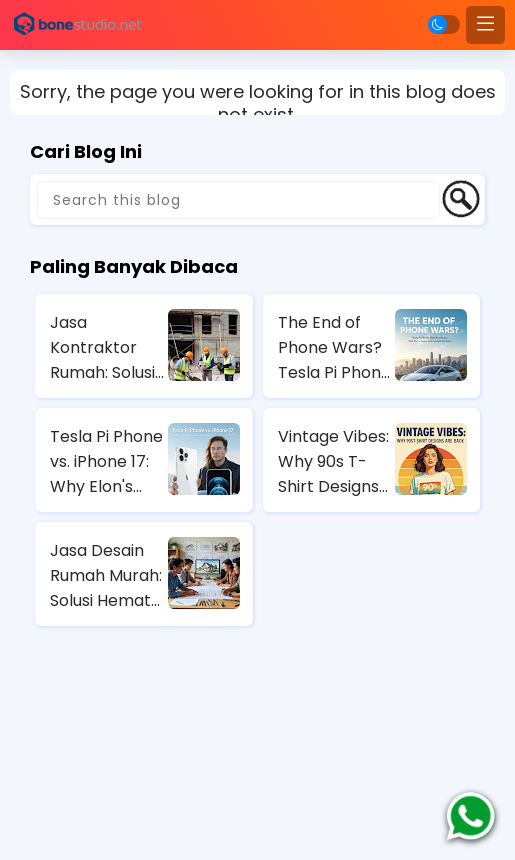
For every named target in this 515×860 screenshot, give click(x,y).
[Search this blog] (238, 200)
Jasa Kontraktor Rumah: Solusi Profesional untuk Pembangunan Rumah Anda (107, 348)
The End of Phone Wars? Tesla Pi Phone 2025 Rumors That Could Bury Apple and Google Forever (334, 348)
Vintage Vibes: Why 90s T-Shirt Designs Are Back (333, 462)
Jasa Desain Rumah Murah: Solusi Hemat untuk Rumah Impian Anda (106, 576)
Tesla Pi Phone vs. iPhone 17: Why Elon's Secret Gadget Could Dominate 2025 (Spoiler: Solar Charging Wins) (106, 462)
